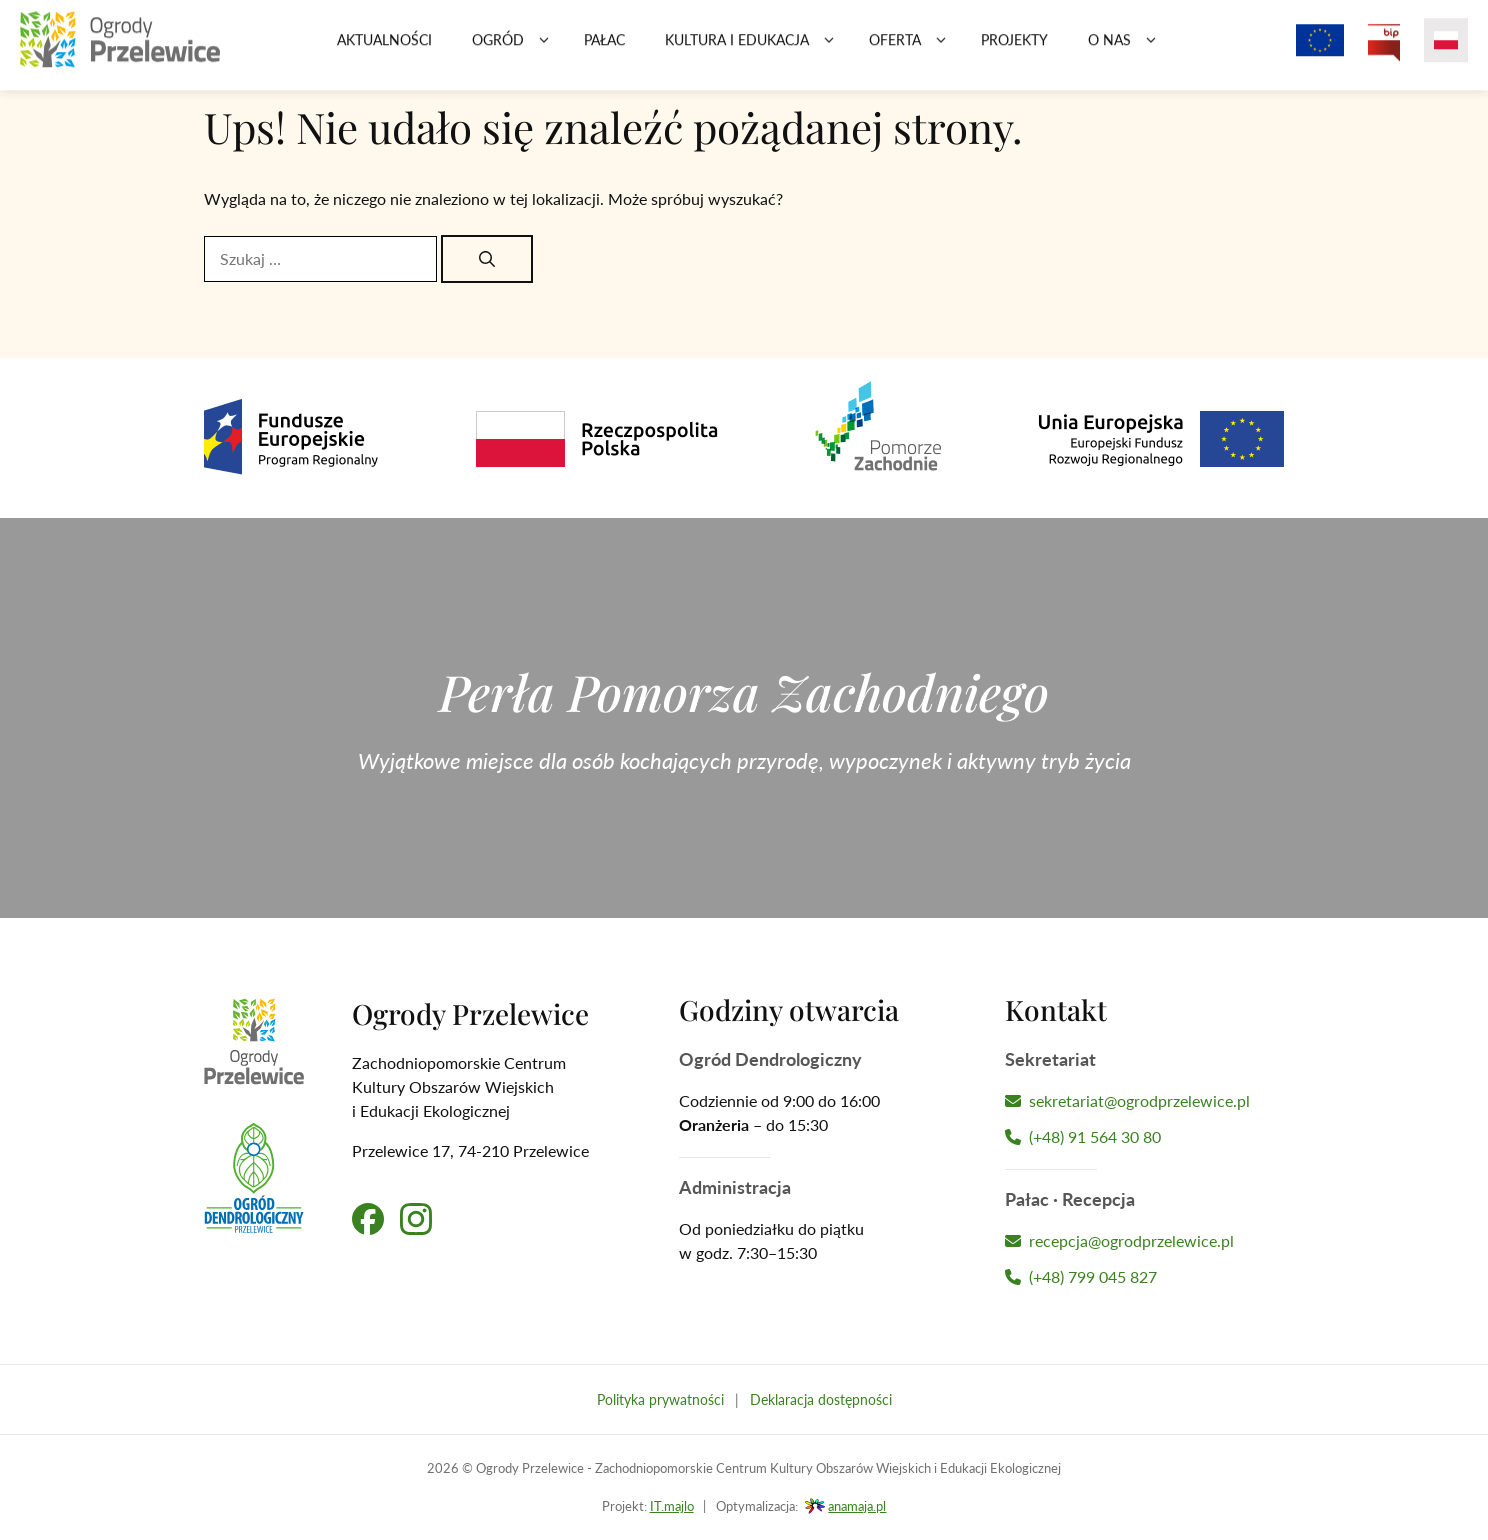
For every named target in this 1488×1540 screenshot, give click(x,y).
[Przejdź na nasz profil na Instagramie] (416, 1219)
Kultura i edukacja (757, 50)
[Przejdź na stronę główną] (120, 50)
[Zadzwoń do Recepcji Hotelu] (1144, 1277)
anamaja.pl (857, 1506)
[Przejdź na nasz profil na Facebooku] (368, 1219)
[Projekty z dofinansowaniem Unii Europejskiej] (1320, 50)
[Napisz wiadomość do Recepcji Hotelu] (1144, 1241)
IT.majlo (672, 1506)
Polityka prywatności (660, 1399)
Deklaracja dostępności (821, 1399)
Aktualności (384, 49)
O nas (1129, 50)
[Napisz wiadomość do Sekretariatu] (1144, 1101)
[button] (544, 50)
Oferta (915, 50)
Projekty (1014, 49)
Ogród (518, 50)
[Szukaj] (487, 259)
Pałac (604, 49)
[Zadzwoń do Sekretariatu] (1144, 1137)
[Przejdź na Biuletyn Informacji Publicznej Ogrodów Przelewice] (1384, 50)
